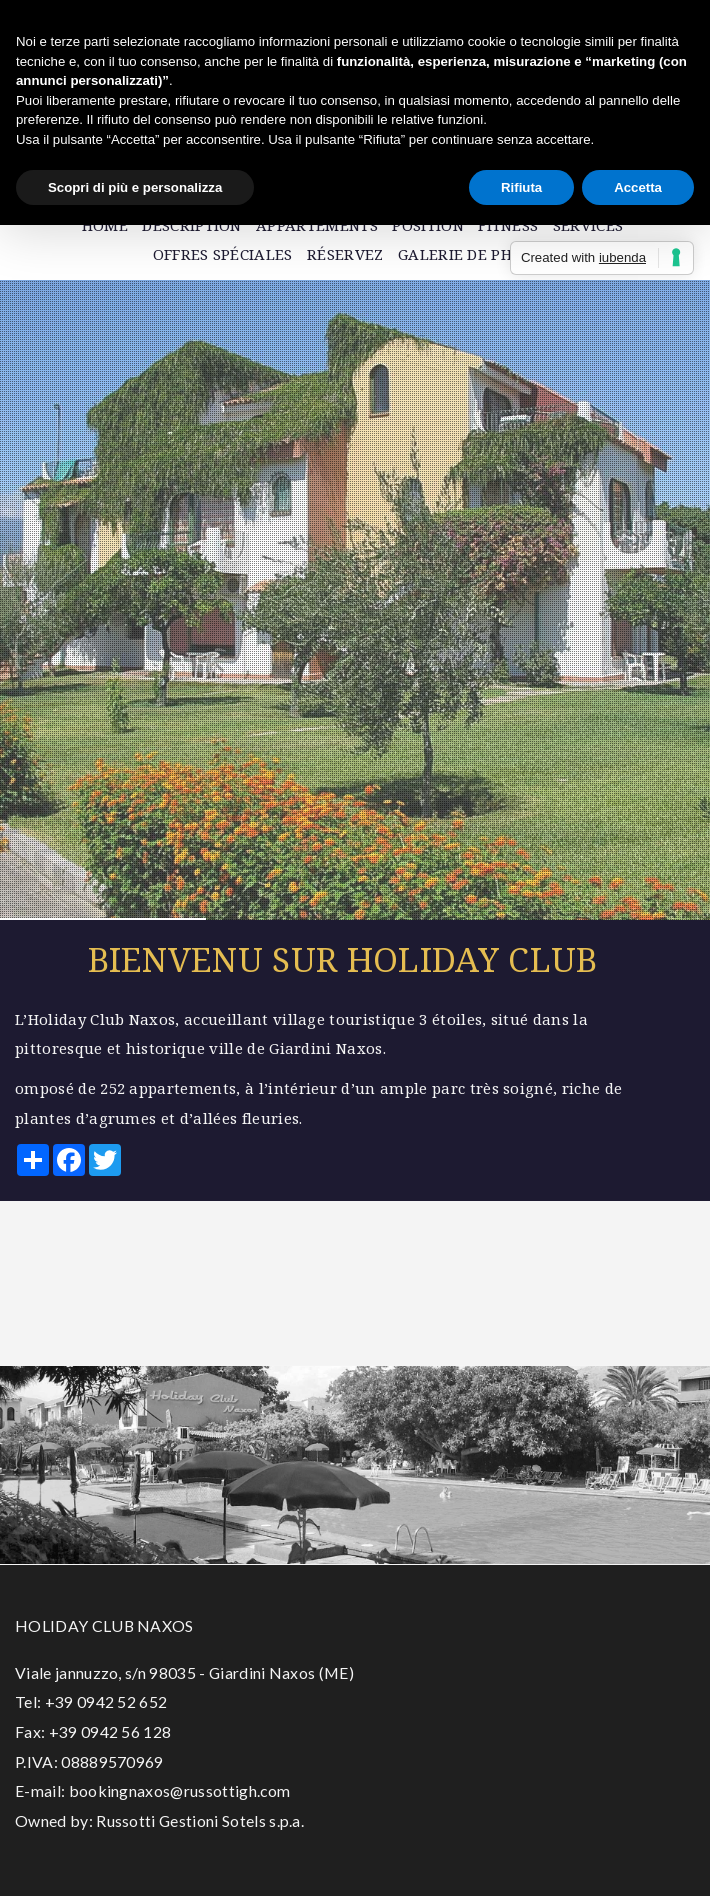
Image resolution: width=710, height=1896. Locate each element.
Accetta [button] (638, 187)
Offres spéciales (223, 254)
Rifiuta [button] (521, 187)
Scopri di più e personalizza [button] (135, 187)
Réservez (345, 254)
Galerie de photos (475, 254)
